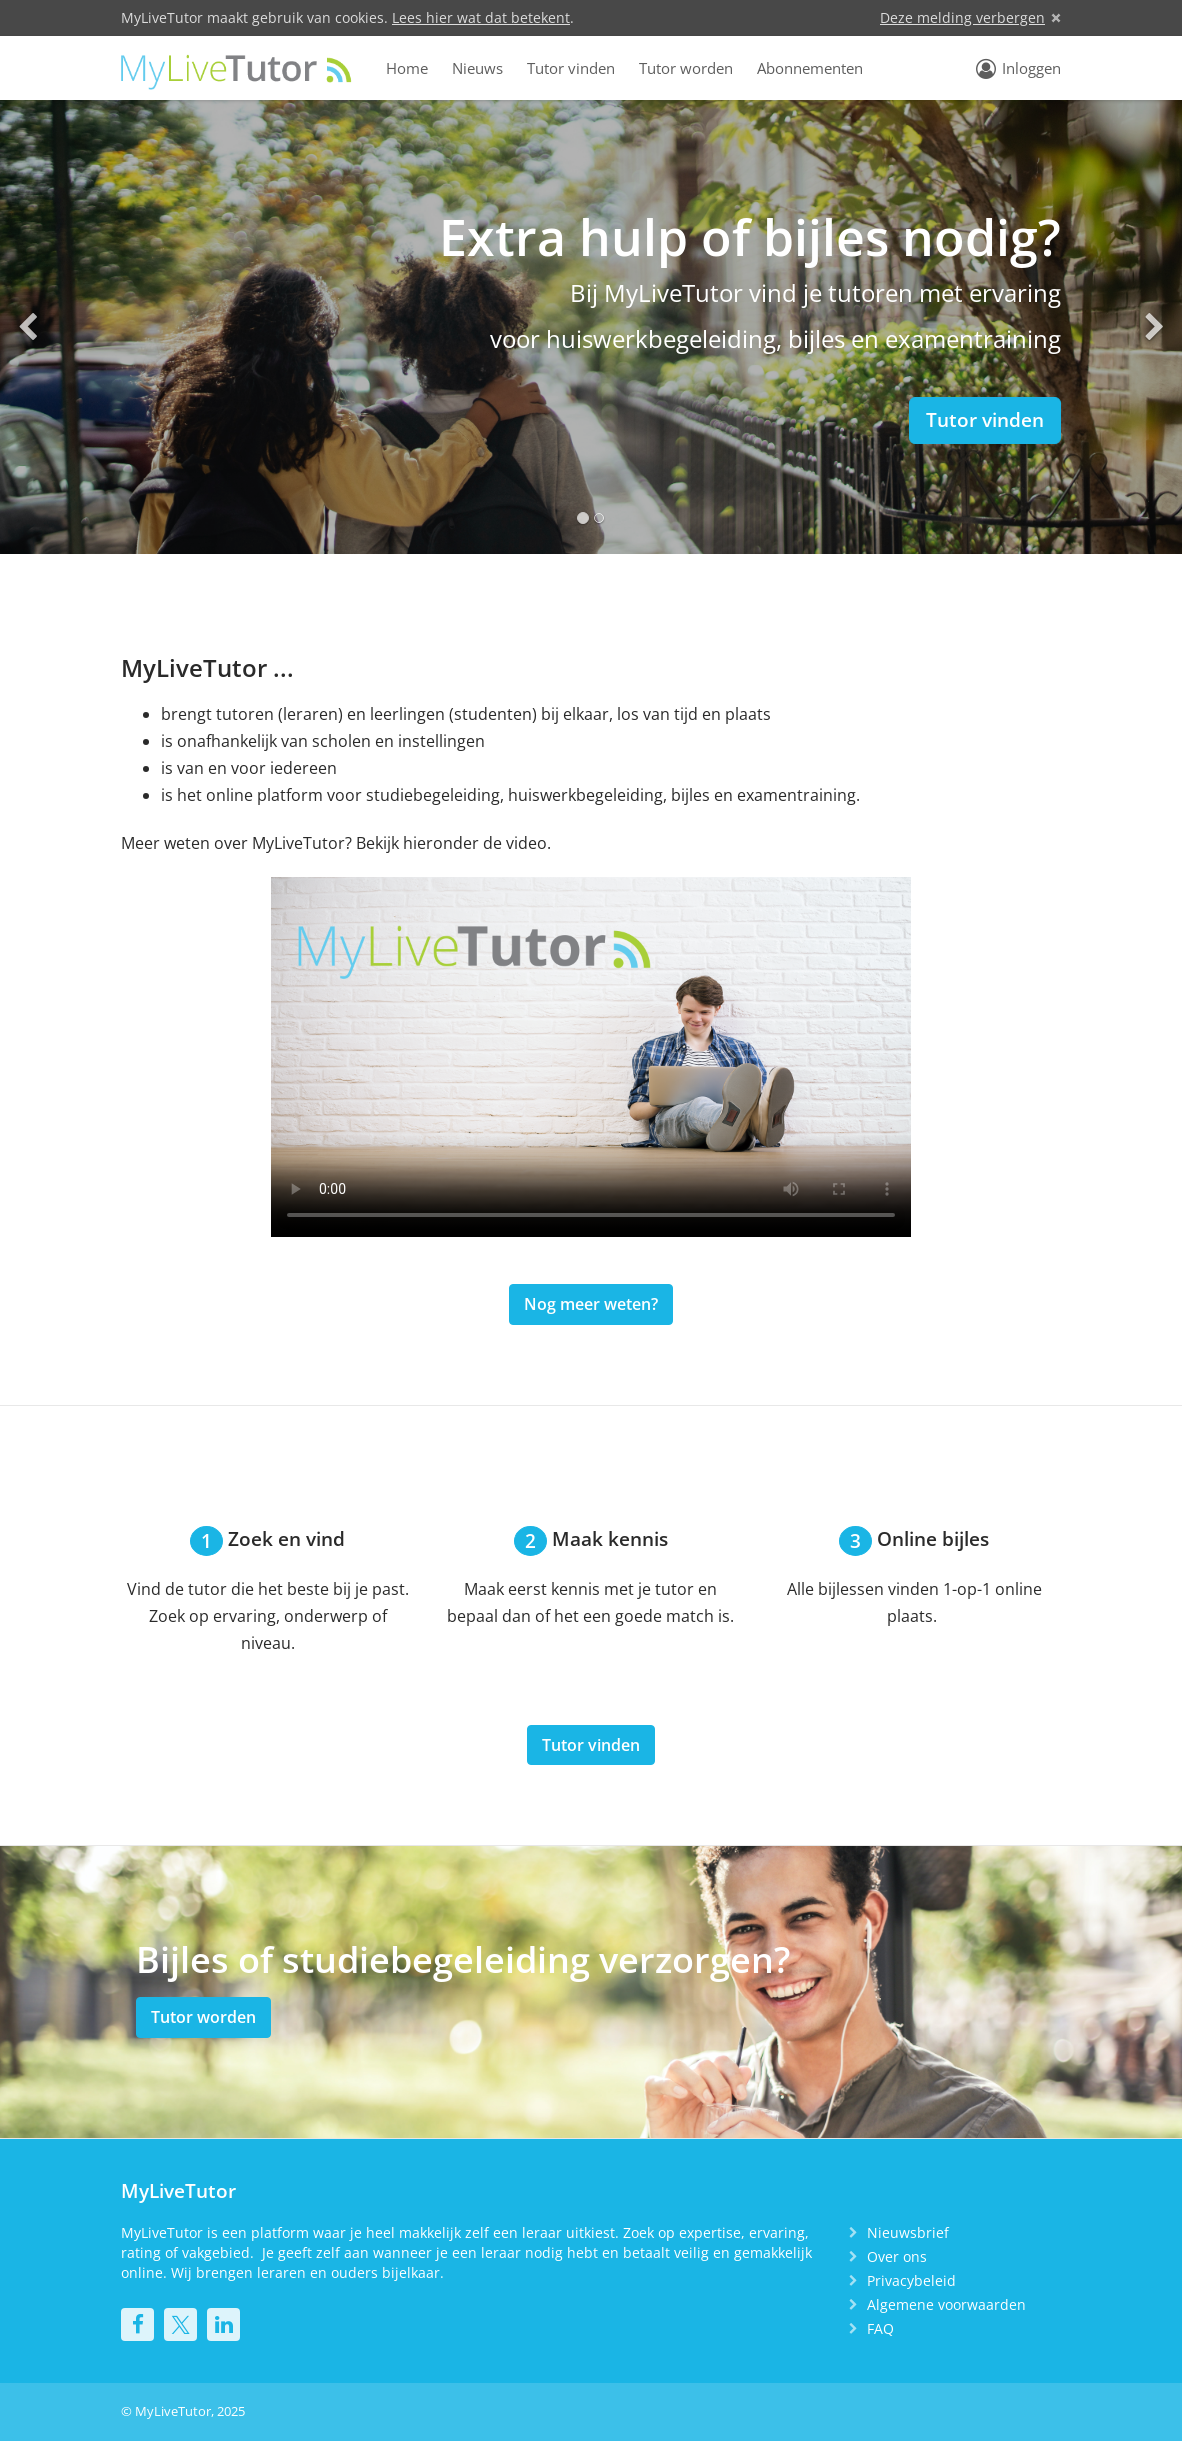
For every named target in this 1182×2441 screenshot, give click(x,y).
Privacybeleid (911, 2280)
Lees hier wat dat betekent (481, 17)
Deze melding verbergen (962, 17)
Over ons (897, 2256)
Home (407, 68)
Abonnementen (810, 68)
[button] (27, 327)
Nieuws (477, 68)
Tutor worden (686, 68)
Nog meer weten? (591, 1304)
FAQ (880, 2328)
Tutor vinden (571, 68)
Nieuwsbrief (908, 2232)
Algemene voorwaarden (946, 2304)
